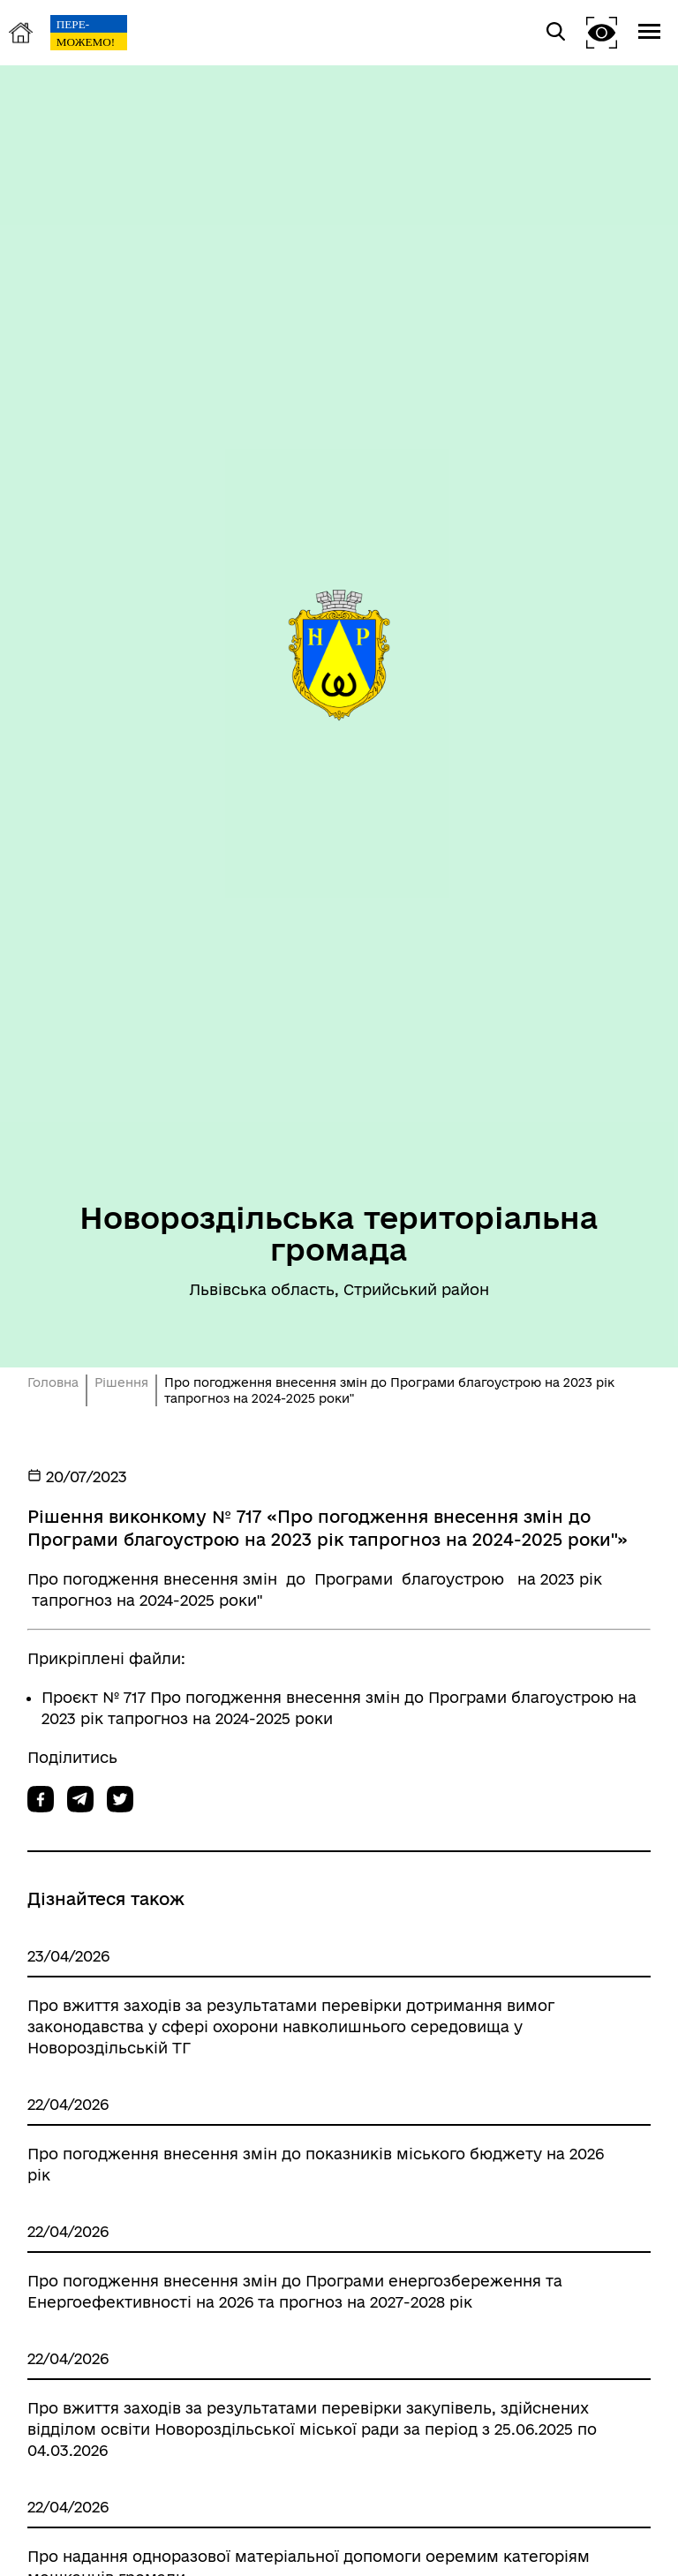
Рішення (121, 1382)
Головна (53, 1382)
